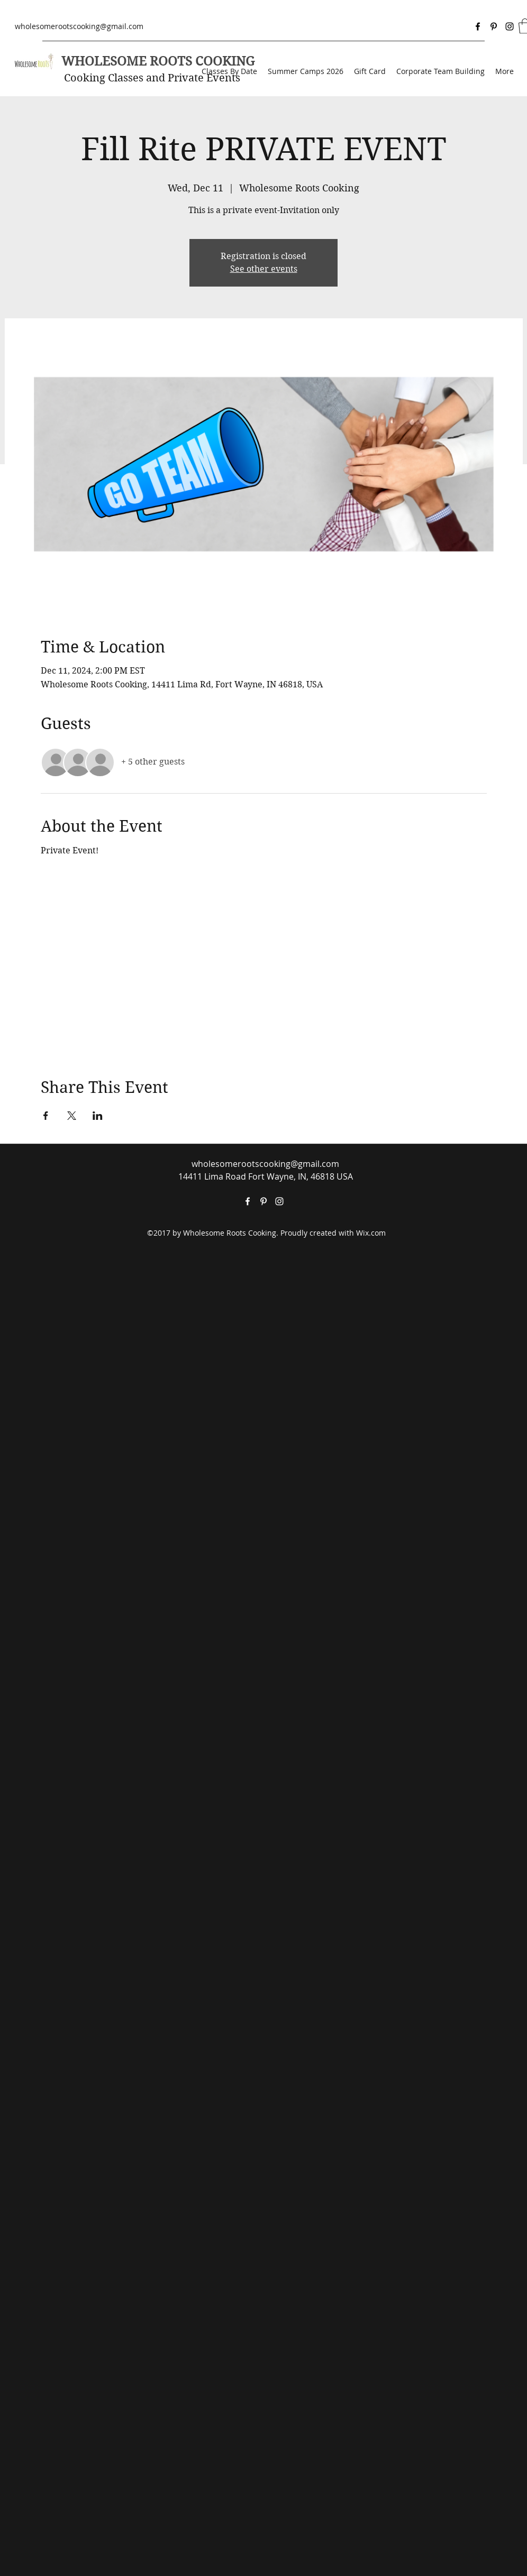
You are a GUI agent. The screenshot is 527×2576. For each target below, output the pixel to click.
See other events (263, 269)
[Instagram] (509, 26)
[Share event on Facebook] (46, 1115)
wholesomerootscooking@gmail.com (79, 26)
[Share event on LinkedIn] (98, 1115)
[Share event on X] (72, 1115)
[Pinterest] (493, 26)
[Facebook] (478, 26)
